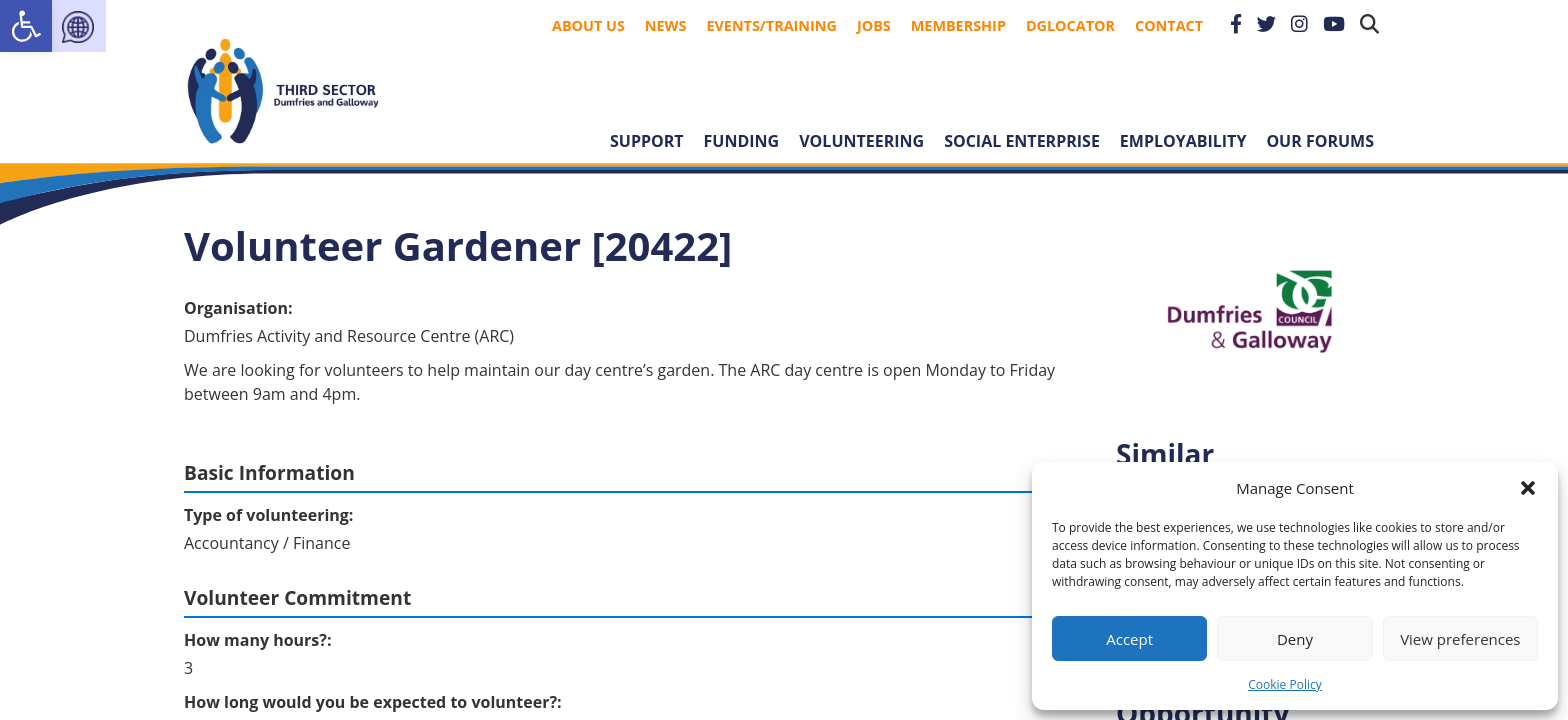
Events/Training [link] (771, 25)
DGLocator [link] (1070, 25)
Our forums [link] (1320, 141)
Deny (1295, 639)
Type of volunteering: (268, 515)
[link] (26, 26)
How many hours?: (258, 640)
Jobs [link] (874, 25)
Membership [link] (958, 25)
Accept (1129, 639)
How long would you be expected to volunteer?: (373, 702)
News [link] (666, 25)
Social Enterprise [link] (1022, 141)
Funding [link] (742, 141)
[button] (1528, 488)
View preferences (1460, 639)
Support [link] (647, 141)
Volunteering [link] (861, 141)
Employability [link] (1183, 141)
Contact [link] (1169, 25)
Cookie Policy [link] (1284, 684)
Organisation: (238, 308)
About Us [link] (588, 25)
